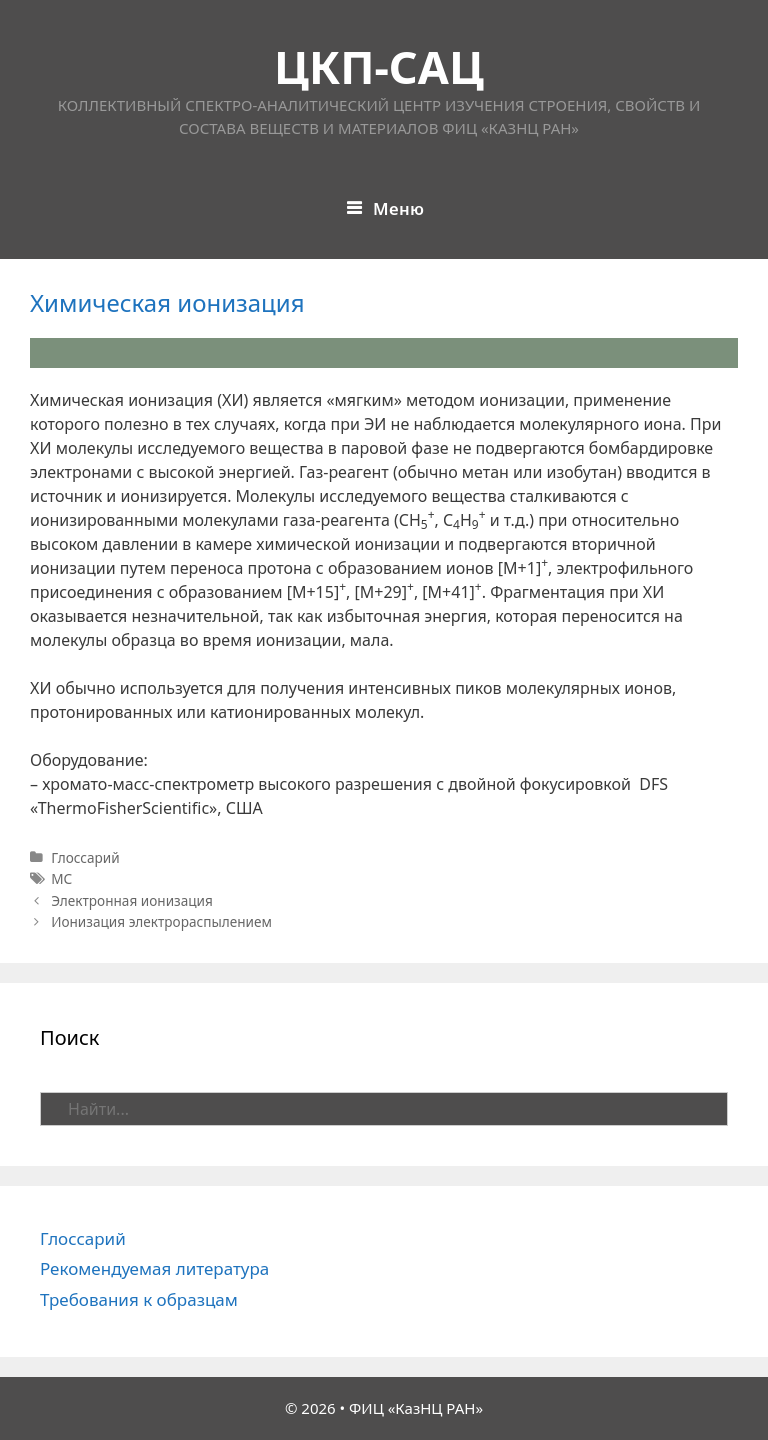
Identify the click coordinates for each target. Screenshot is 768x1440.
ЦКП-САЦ (379, 66)
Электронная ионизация (132, 900)
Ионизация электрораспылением (161, 921)
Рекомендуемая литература (154, 1268)
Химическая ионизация (167, 302)
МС (61, 878)
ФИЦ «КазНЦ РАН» (416, 1408)
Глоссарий (85, 857)
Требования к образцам (139, 1299)
